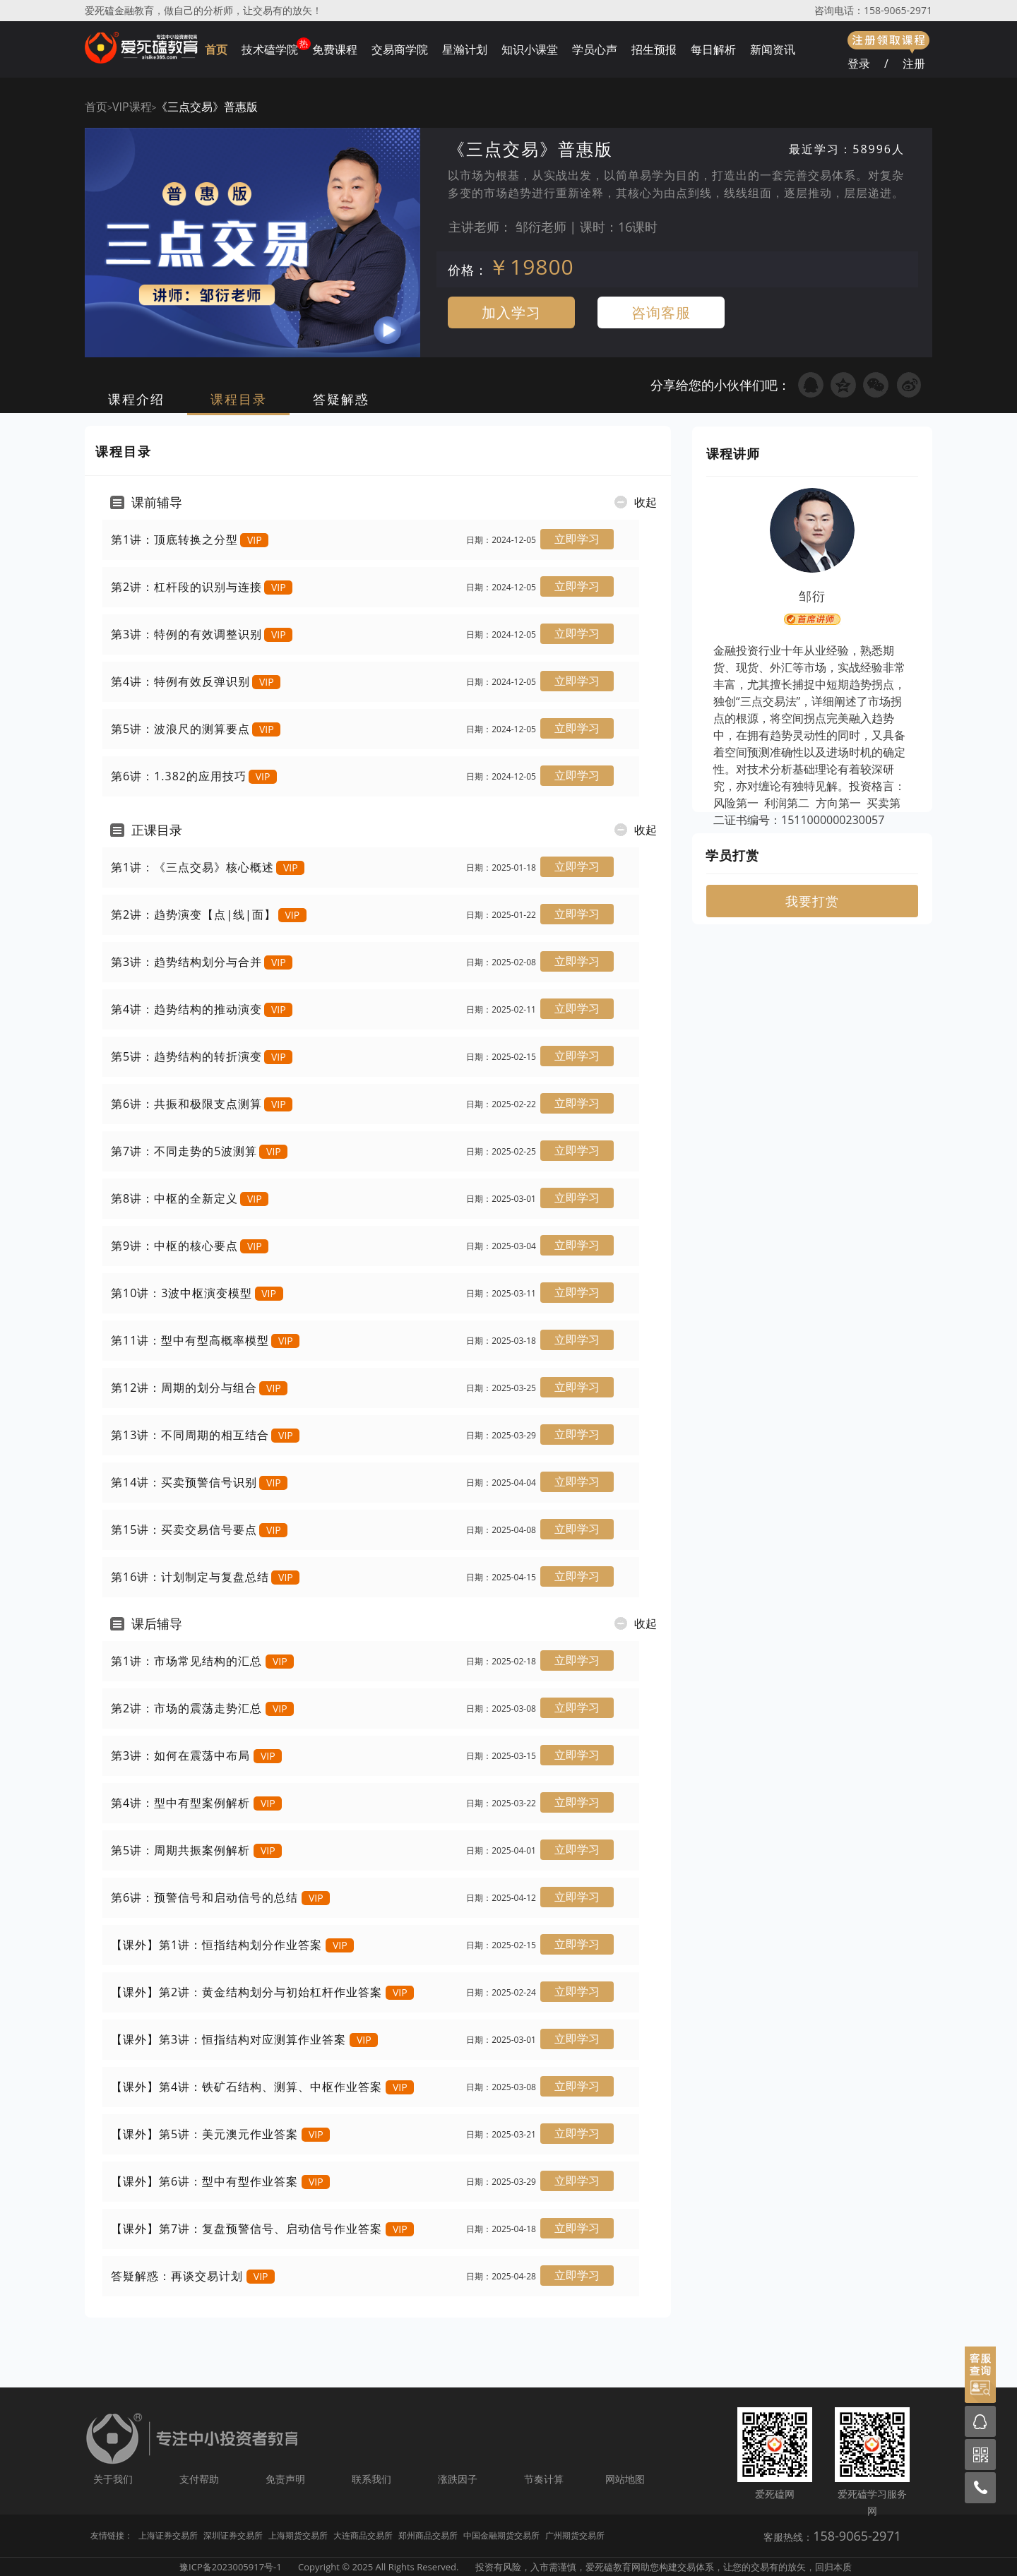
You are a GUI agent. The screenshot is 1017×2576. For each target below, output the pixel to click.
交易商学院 (399, 49)
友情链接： (111, 2535)
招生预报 (654, 49)
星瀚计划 (464, 49)
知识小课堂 (529, 49)
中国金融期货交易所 (501, 2535)
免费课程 (334, 49)
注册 (914, 63)
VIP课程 (132, 106)
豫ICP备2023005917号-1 (230, 2566)
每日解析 (713, 49)
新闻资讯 (772, 49)
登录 (859, 63)
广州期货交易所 (575, 2535)
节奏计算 (544, 2479)
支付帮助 (199, 2479)
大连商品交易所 (363, 2535)
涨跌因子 (457, 2479)
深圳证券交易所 (233, 2535)
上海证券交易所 (168, 2535)
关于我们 (113, 2479)
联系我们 (371, 2479)
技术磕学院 (270, 49)
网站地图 (625, 2479)
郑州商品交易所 (428, 2535)
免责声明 (285, 2479)
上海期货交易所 (298, 2535)
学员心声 (594, 49)
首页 (216, 49)
